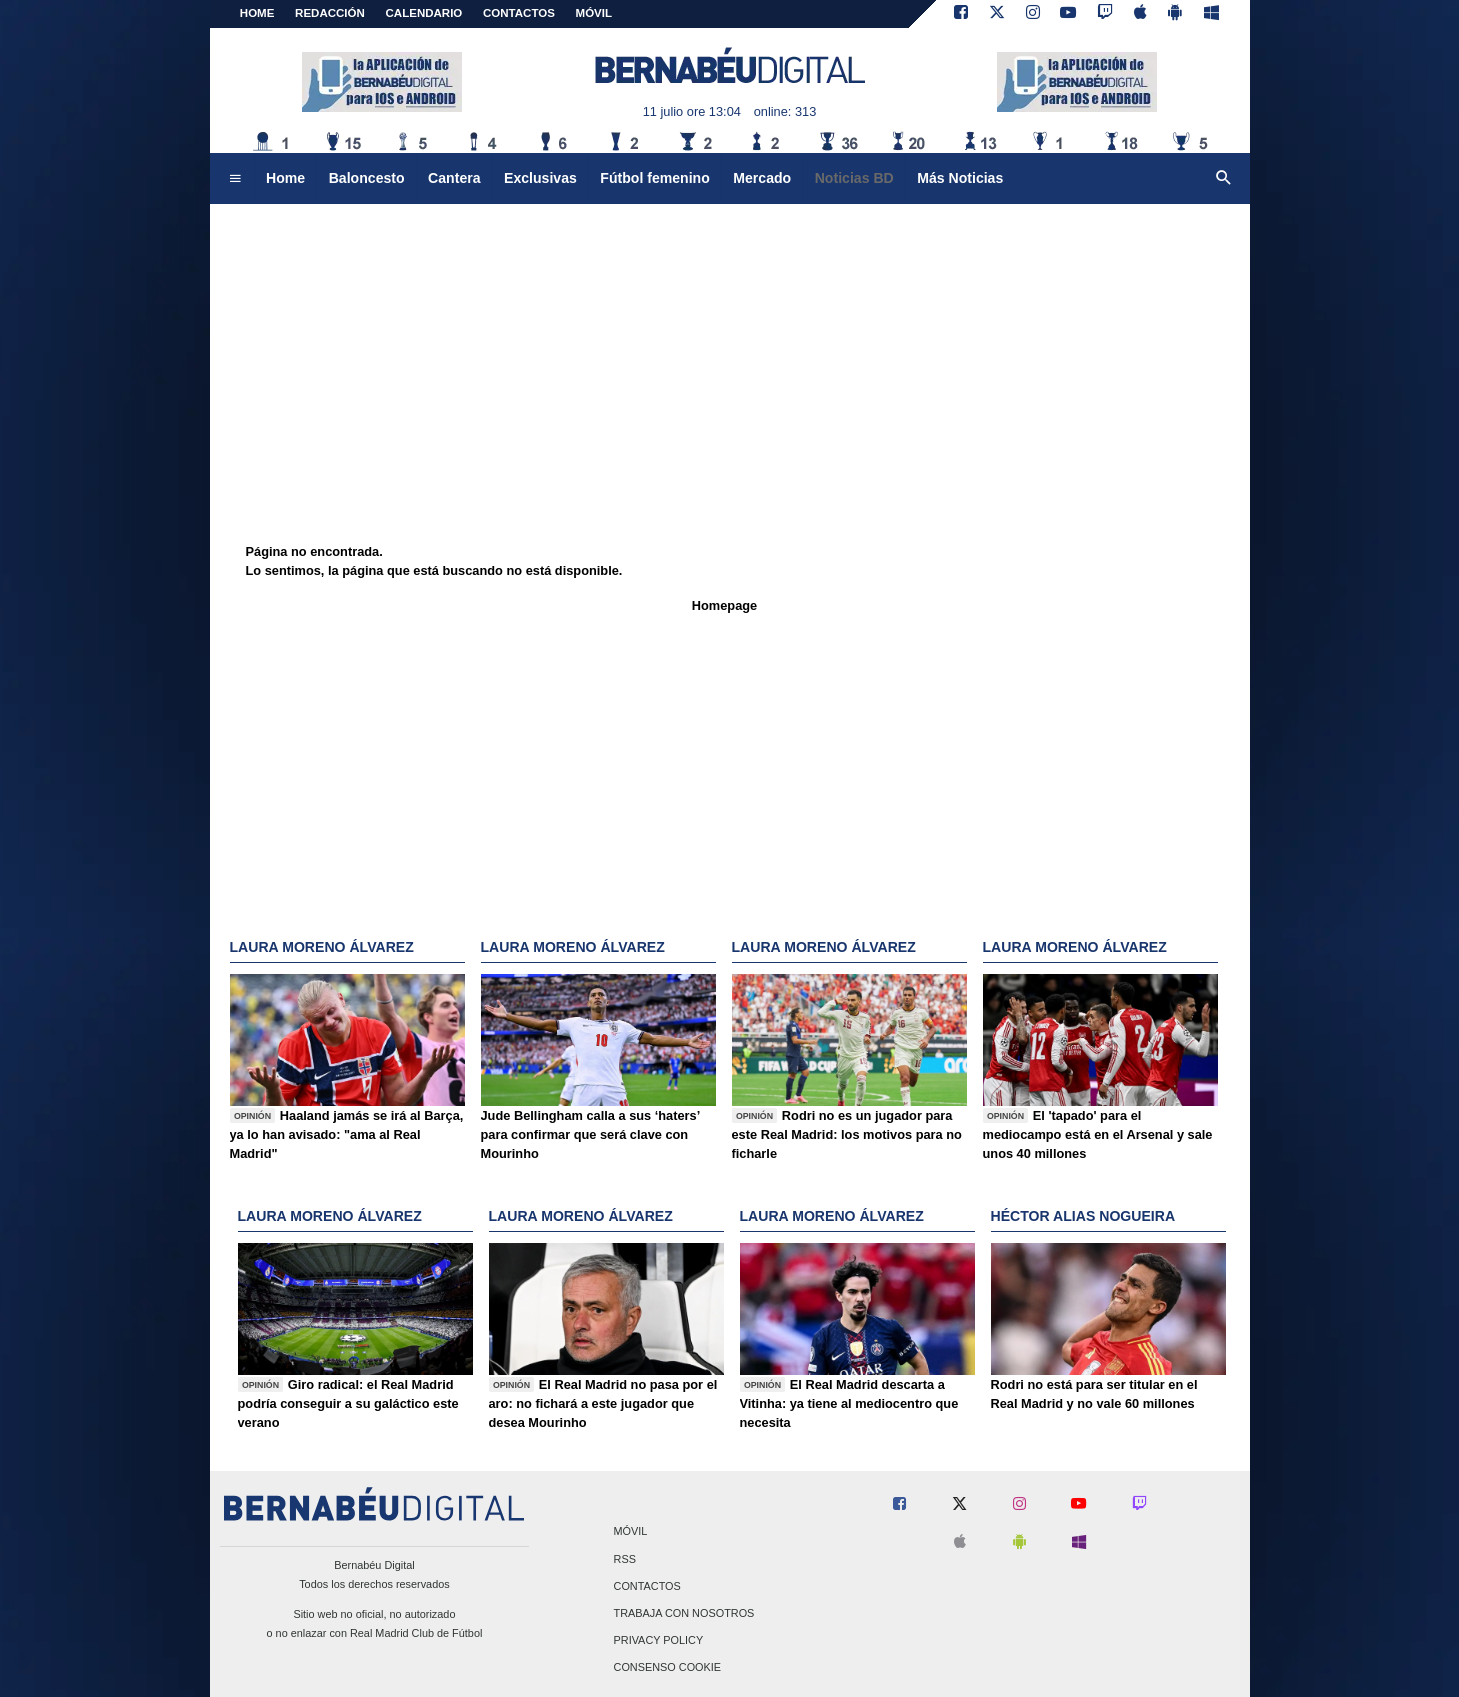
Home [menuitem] (285, 178)
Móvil (631, 1532)
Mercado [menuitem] (762, 178)
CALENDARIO (424, 13)
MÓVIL (594, 13)
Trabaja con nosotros (684, 1613)
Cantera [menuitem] (454, 178)
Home (257, 13)
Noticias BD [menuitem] (854, 178)
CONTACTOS (519, 13)
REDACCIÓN (330, 13)
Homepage (724, 605)
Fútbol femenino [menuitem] (654, 178)
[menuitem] (235, 179)
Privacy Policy (659, 1641)
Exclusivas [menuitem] (540, 178)
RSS (625, 1559)
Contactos (647, 1586)
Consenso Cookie (668, 1668)
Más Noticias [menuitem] (960, 178)
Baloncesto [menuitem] (367, 178)
